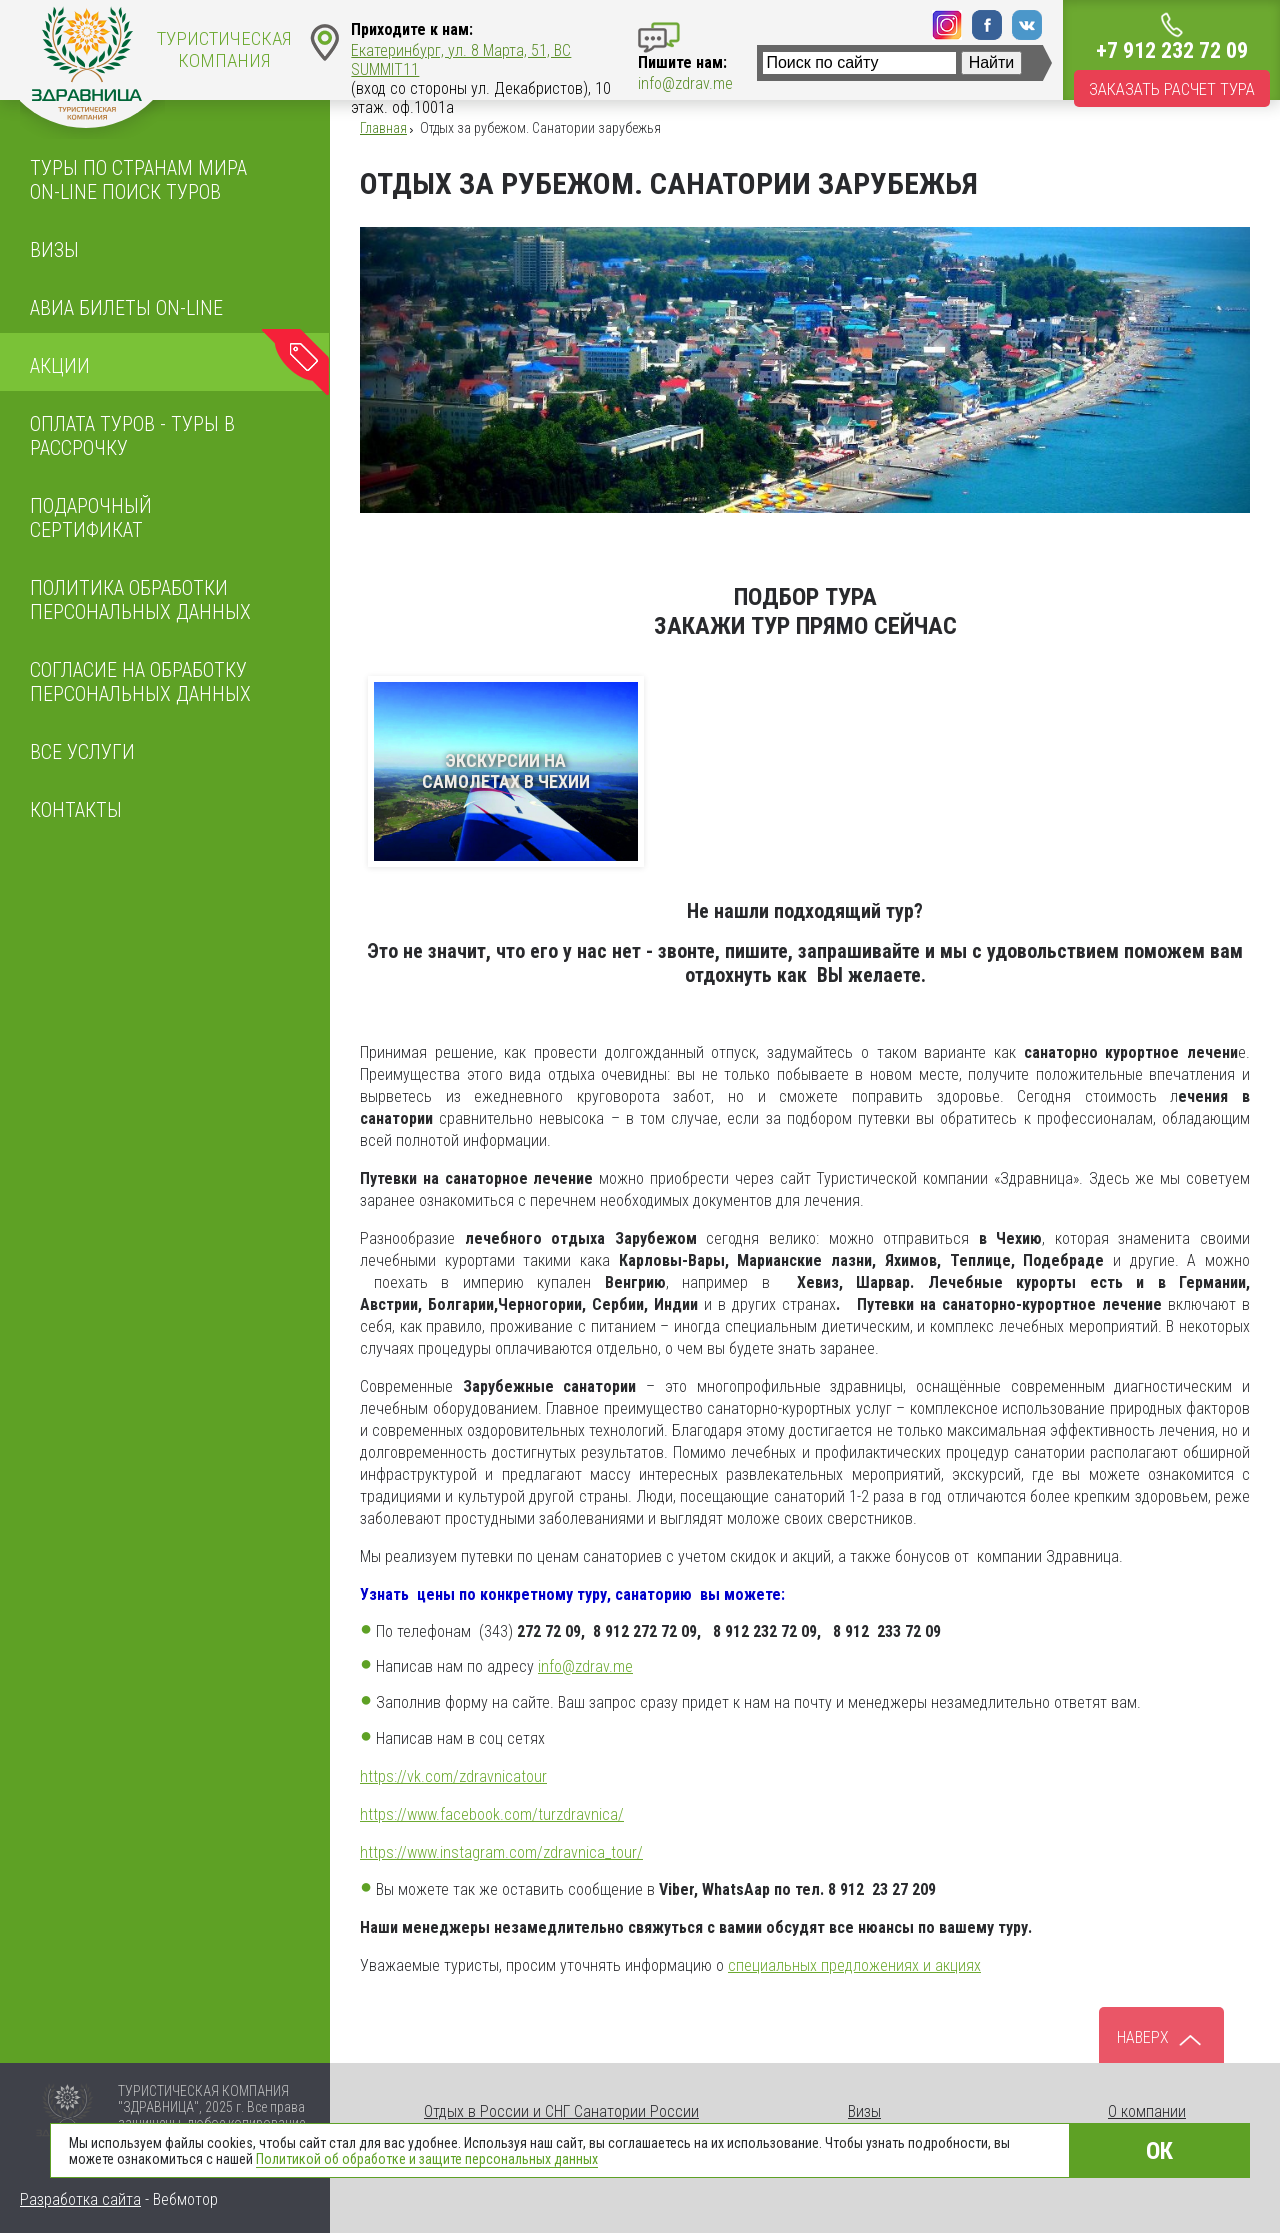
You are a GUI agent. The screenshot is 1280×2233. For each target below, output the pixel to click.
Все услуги (82, 752)
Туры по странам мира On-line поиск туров (138, 180)
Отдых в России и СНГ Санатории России (561, 2111)
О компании (1147, 2111)
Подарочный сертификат (91, 518)
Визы (54, 250)
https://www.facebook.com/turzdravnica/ (492, 1814)
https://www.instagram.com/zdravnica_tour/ (501, 1852)
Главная (383, 128)
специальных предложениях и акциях (854, 1965)
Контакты (76, 810)
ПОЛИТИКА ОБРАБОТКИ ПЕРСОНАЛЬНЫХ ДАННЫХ (140, 600)
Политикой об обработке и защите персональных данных (427, 2159)
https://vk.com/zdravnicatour (453, 1776)
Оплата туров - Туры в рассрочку (132, 436)
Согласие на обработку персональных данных (140, 682)
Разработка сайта (80, 2199)
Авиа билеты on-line (126, 308)
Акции (60, 366)
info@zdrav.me (585, 1666)
